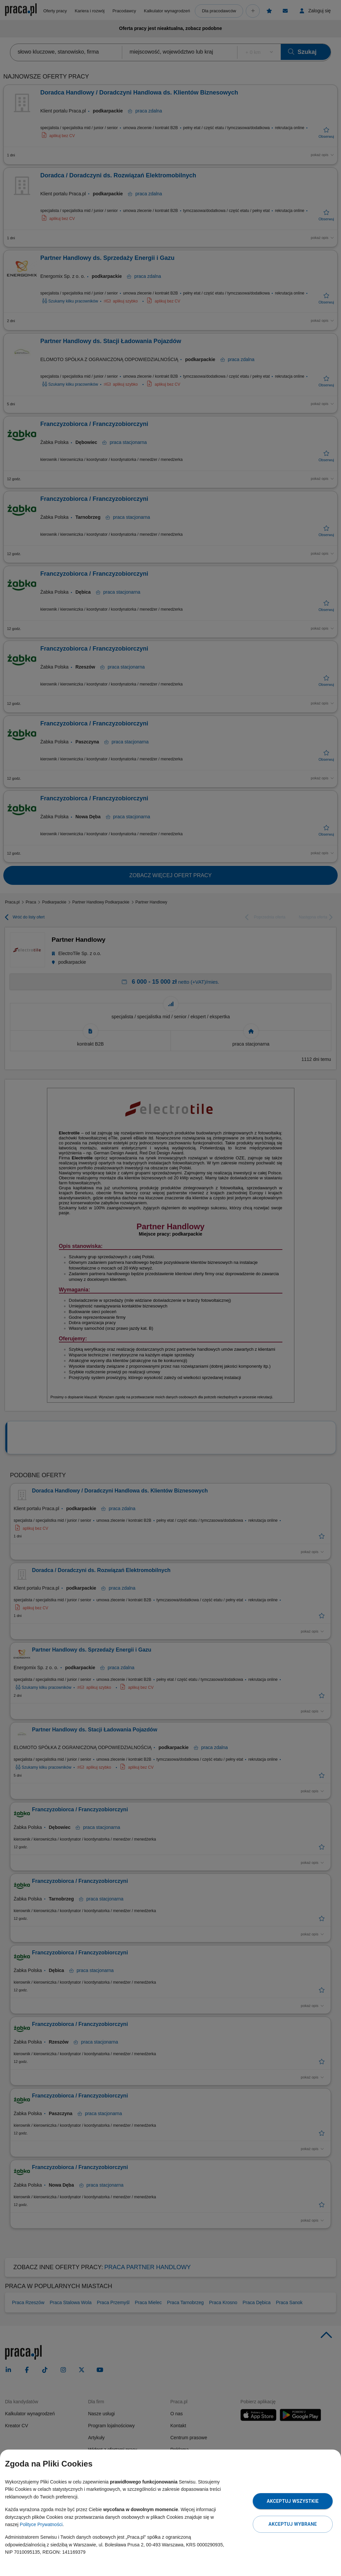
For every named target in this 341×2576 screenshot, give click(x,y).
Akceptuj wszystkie (293, 2501)
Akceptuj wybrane (292, 2524)
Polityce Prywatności (41, 2524)
